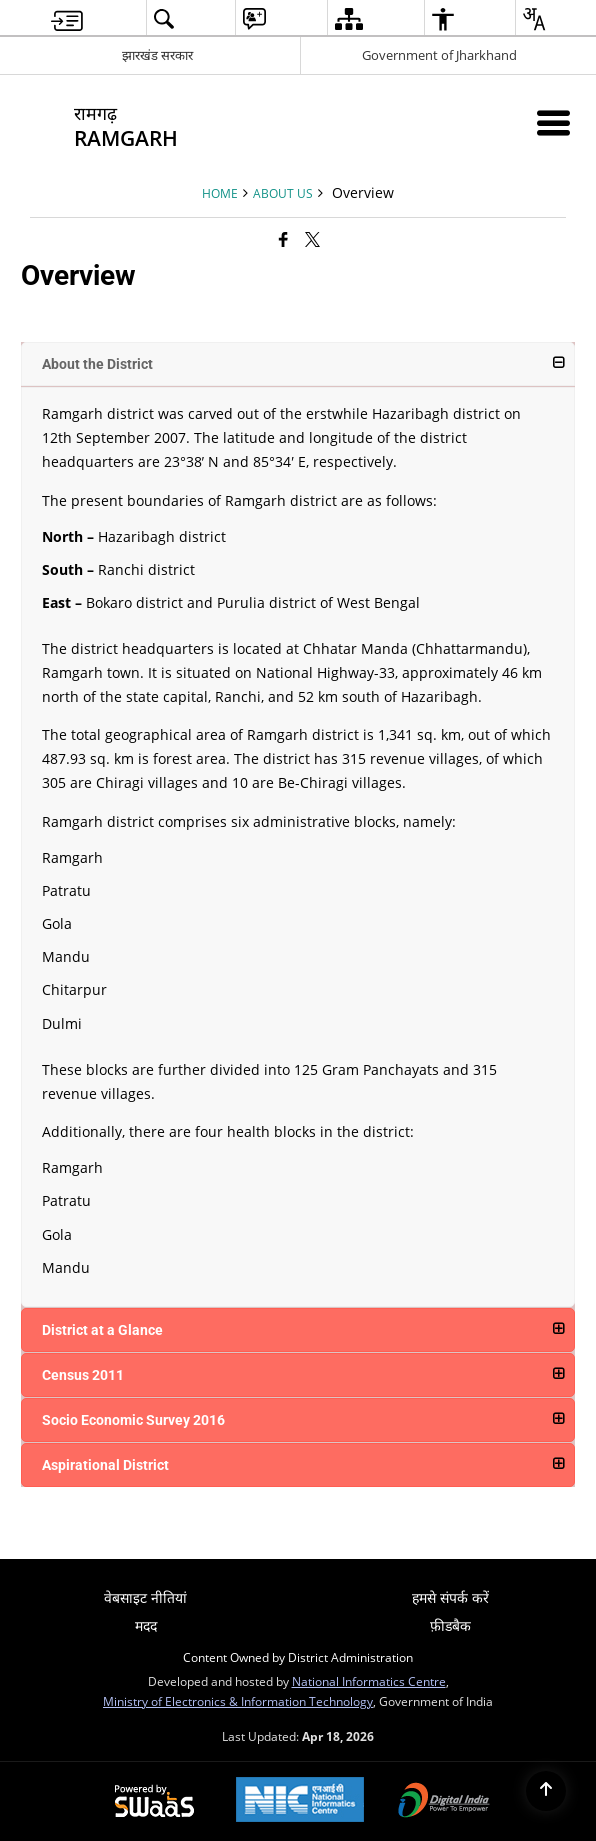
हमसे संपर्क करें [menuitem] (450, 1597)
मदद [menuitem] (146, 1625)
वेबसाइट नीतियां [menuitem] (145, 1597)
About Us (283, 193)
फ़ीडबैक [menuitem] (450, 1625)
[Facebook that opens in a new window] (283, 239)
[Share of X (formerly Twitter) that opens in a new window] (312, 239)
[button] (298, 364)
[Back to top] (546, 1791)
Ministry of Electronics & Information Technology (238, 1701)
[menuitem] (67, 18)
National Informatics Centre (369, 1681)
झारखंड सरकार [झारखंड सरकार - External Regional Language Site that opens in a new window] (157, 55)
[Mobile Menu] (553, 122)
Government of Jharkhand (439, 55)
